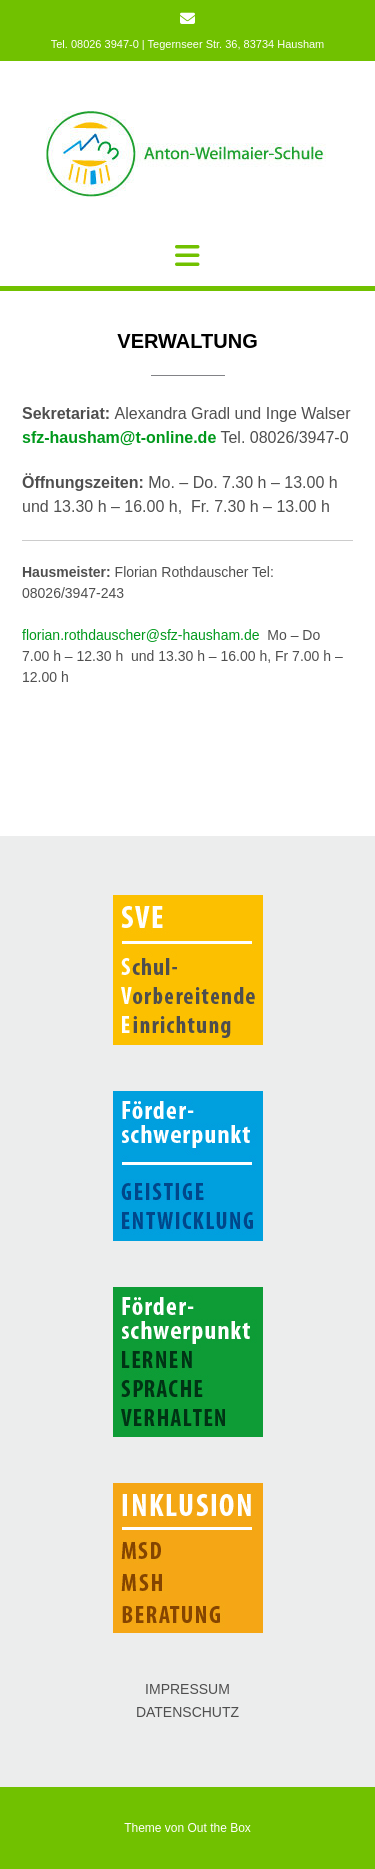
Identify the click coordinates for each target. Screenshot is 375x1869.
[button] (187, 256)
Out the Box (219, 1828)
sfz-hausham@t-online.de (119, 437)
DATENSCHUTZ (187, 1712)
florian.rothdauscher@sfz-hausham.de (141, 635)
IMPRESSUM (187, 1689)
